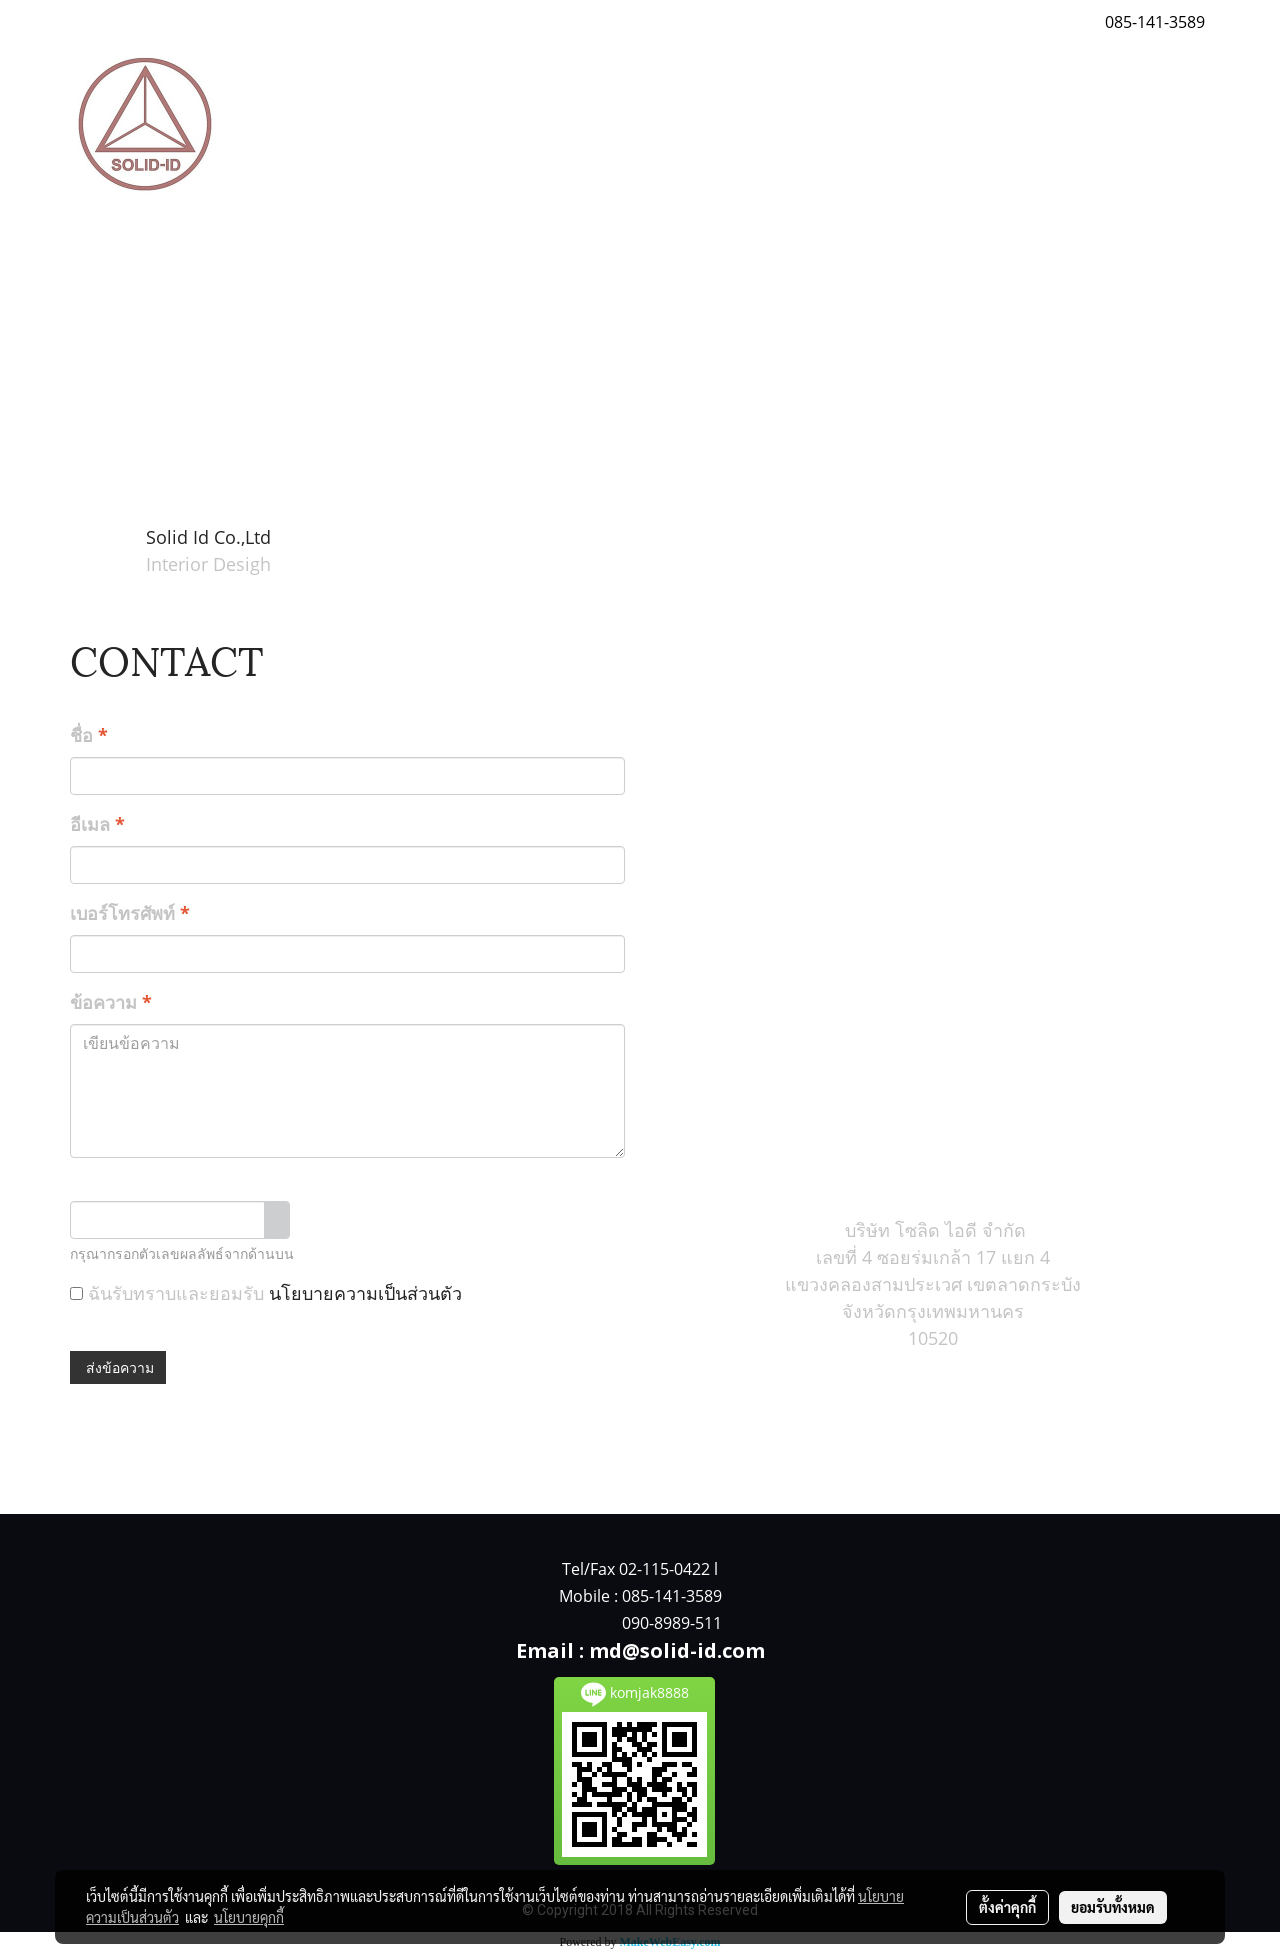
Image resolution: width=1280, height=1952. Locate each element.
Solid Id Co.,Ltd (208, 537)
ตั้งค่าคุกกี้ (1007, 1907)
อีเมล (97, 824)
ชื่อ (89, 735)
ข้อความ (111, 1002)
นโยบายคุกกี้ (249, 1917)
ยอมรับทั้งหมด (1113, 1907)
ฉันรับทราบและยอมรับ (266, 1293)
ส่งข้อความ (118, 1367)
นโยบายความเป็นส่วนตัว (365, 1293)
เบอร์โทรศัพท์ (130, 913)
